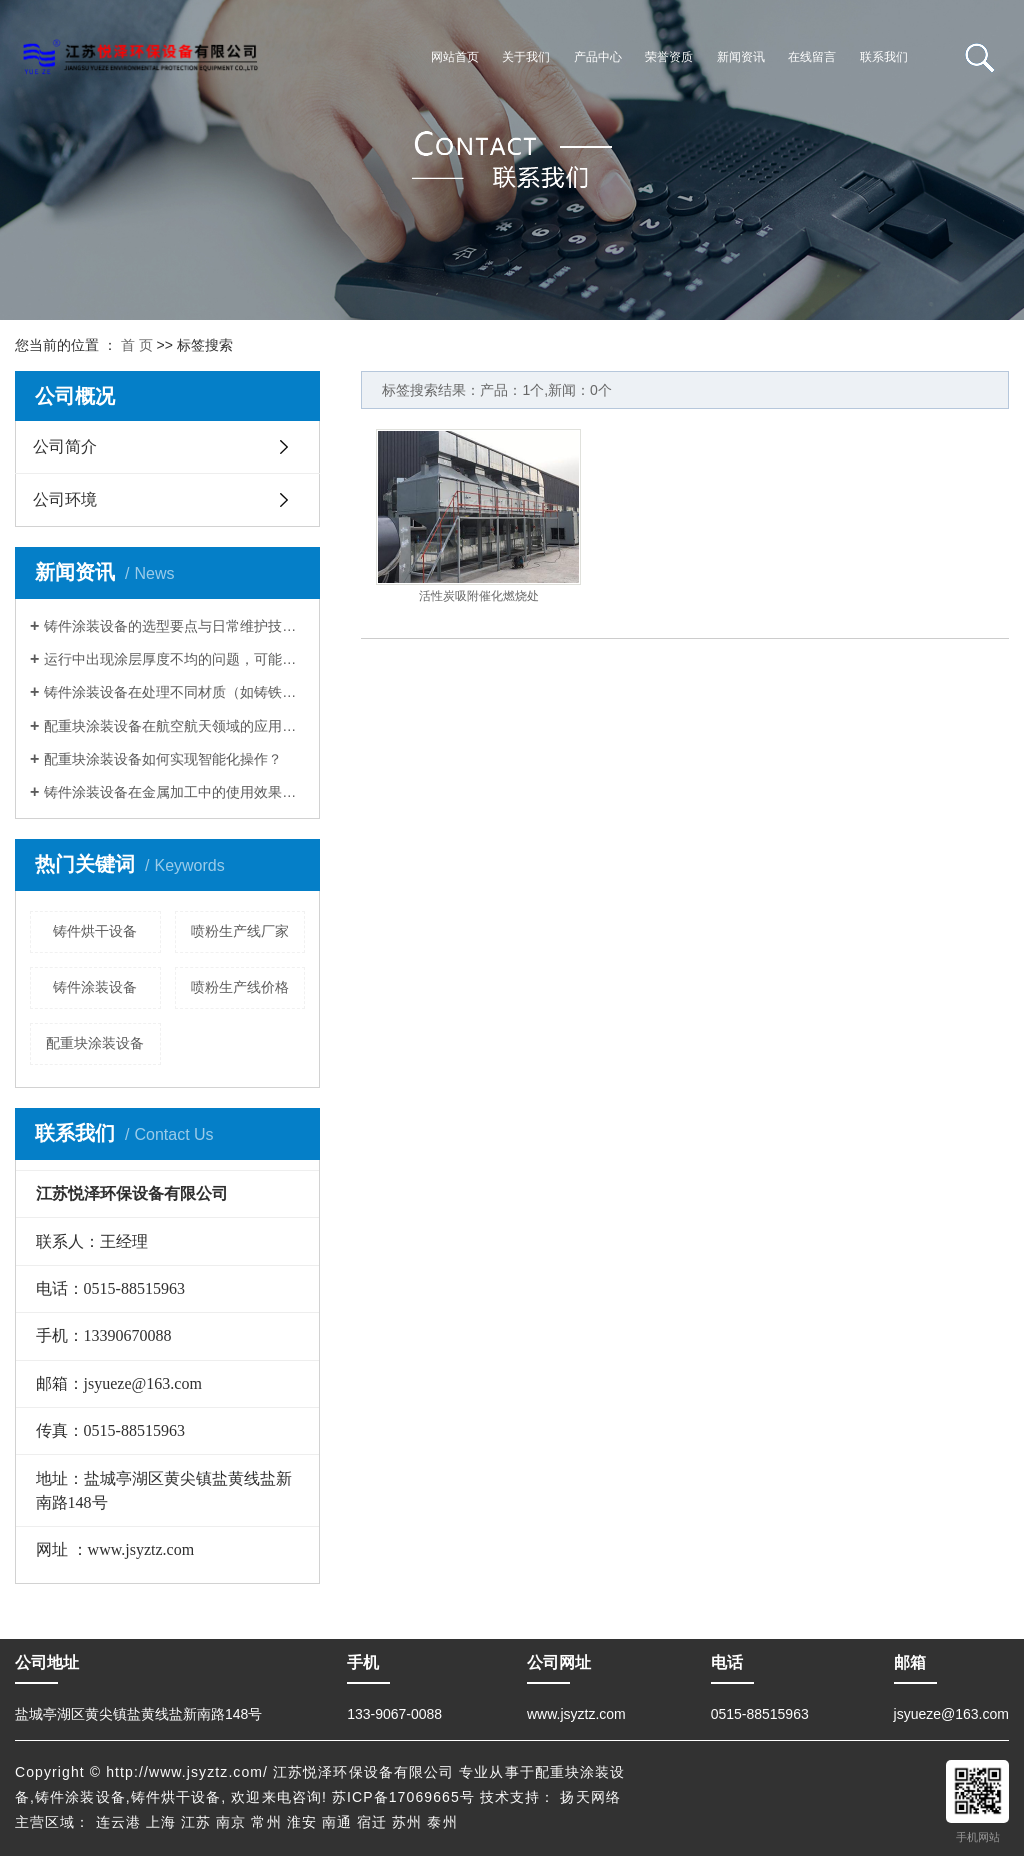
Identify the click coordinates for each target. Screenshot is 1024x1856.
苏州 (407, 1822)
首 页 (137, 345)
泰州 (442, 1822)
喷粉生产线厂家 (240, 931)
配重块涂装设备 (95, 1043)
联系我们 (884, 57)
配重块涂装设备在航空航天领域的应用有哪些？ (174, 726)
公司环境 (65, 499)
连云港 (118, 1822)
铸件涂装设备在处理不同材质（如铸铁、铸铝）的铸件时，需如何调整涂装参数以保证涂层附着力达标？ (174, 692)
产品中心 (598, 57)
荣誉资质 (669, 57)
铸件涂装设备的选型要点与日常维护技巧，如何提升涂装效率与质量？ (174, 626)
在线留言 (812, 57)
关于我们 (526, 57)
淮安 (302, 1822)
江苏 (196, 1822)
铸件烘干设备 (95, 931)
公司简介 (65, 446)
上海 (161, 1822)
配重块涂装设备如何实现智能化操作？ (163, 759)
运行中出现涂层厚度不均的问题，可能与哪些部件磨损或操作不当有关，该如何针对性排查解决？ (174, 659)
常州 (266, 1822)
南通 (337, 1822)
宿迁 (372, 1822)
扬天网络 (590, 1797)
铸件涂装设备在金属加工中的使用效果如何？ (174, 792)
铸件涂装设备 (95, 987)
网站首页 (455, 57)
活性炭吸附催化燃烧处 (479, 596)
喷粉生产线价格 (240, 987)
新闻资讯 (741, 57)
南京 (231, 1822)
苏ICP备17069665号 (403, 1797)
